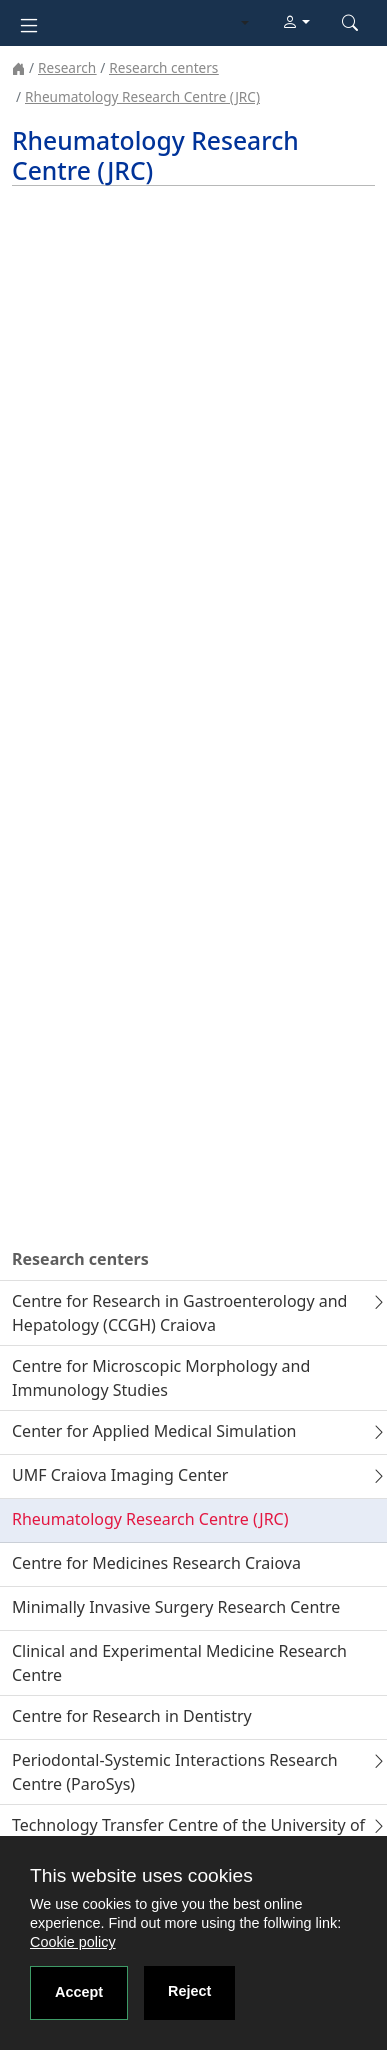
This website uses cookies (141, 1875)
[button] (296, 23)
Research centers (163, 67)
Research (67, 67)
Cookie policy (73, 1942)
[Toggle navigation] (29, 23)
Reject (189, 1991)
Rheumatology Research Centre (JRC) (142, 96)
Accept (79, 1992)
